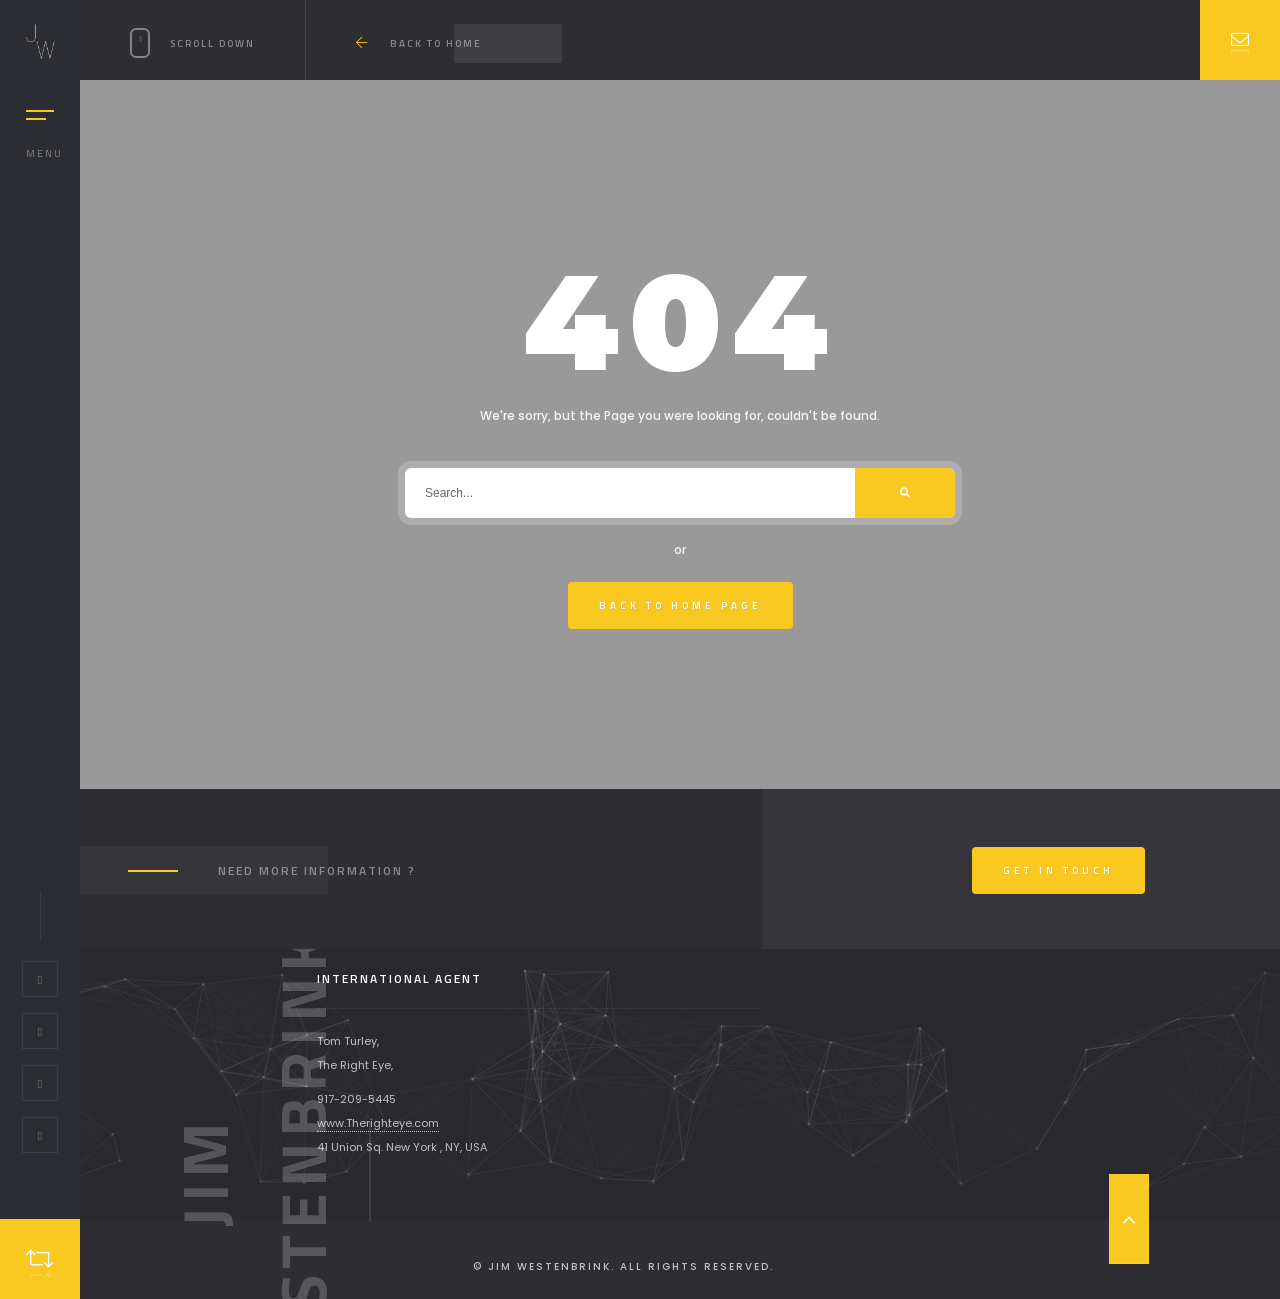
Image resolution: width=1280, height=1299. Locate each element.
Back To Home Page (680, 605)
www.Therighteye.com (378, 1123)
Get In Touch (1058, 870)
